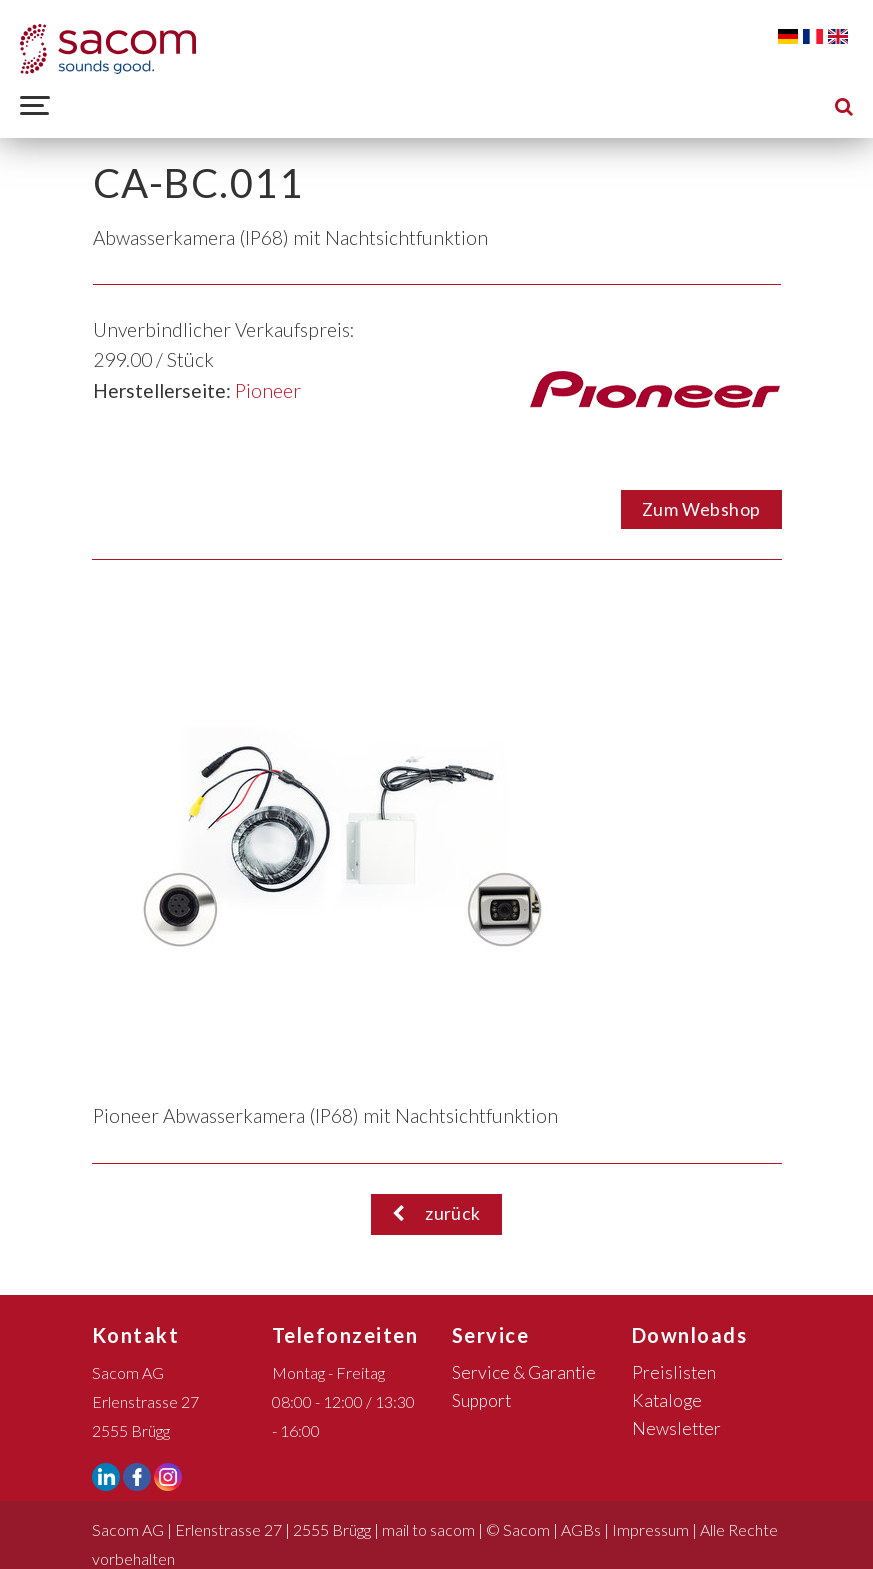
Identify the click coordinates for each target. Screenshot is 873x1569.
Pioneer (268, 390)
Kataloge (667, 1400)
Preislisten (674, 1372)
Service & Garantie (524, 1372)
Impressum (650, 1529)
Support (481, 1400)
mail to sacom (428, 1529)
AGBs (581, 1529)
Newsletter (676, 1428)
